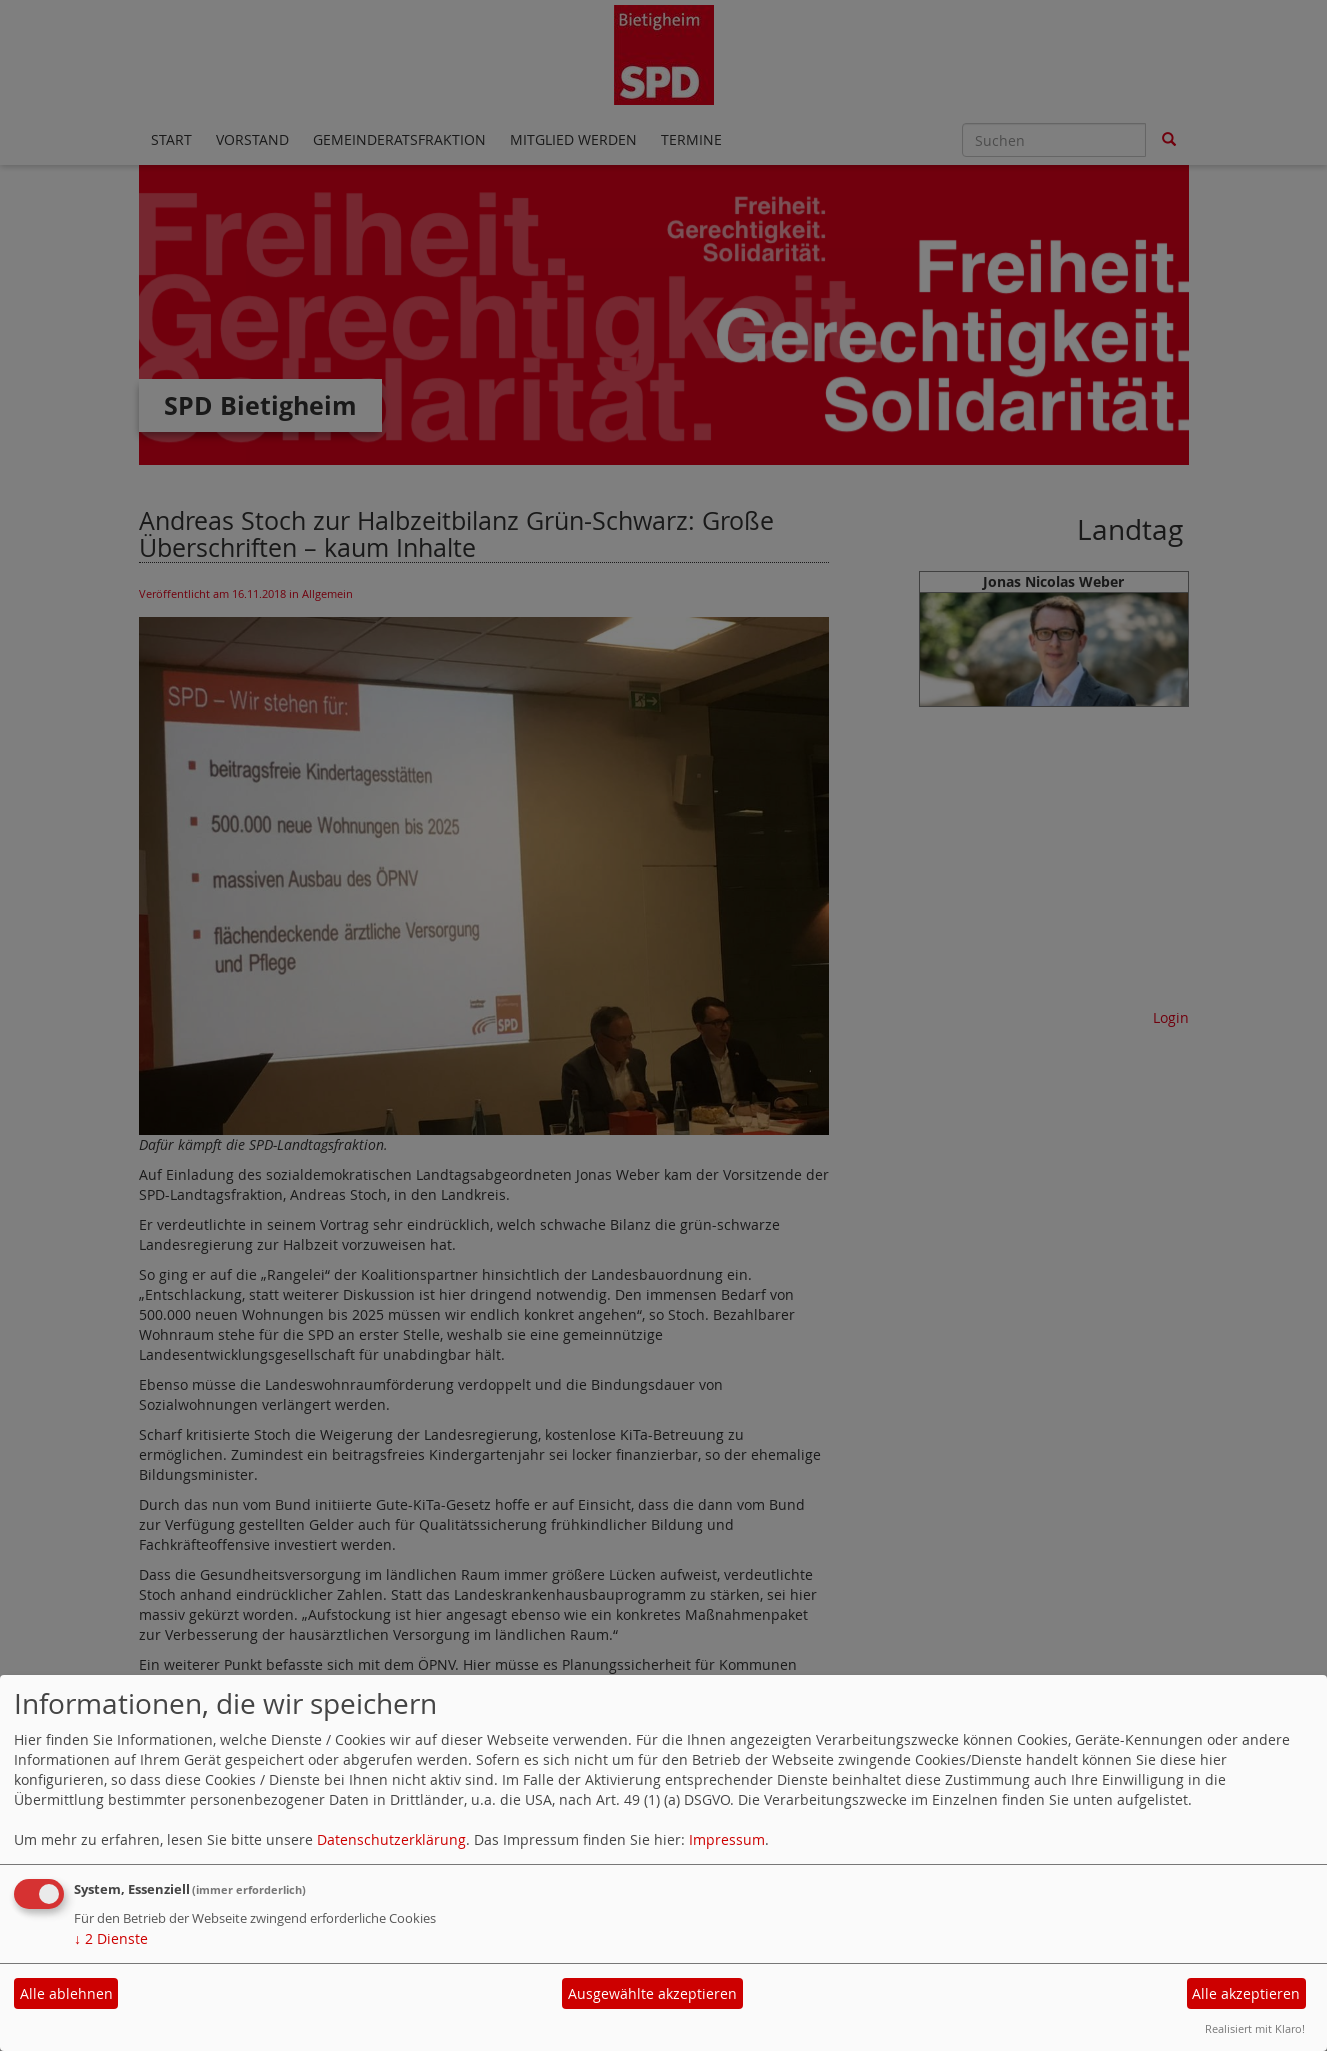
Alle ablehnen (66, 1993)
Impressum (727, 1839)
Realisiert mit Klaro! (1255, 2028)
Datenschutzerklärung (391, 1839)
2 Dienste (111, 1938)
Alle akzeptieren (1246, 1993)
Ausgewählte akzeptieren (652, 1993)
